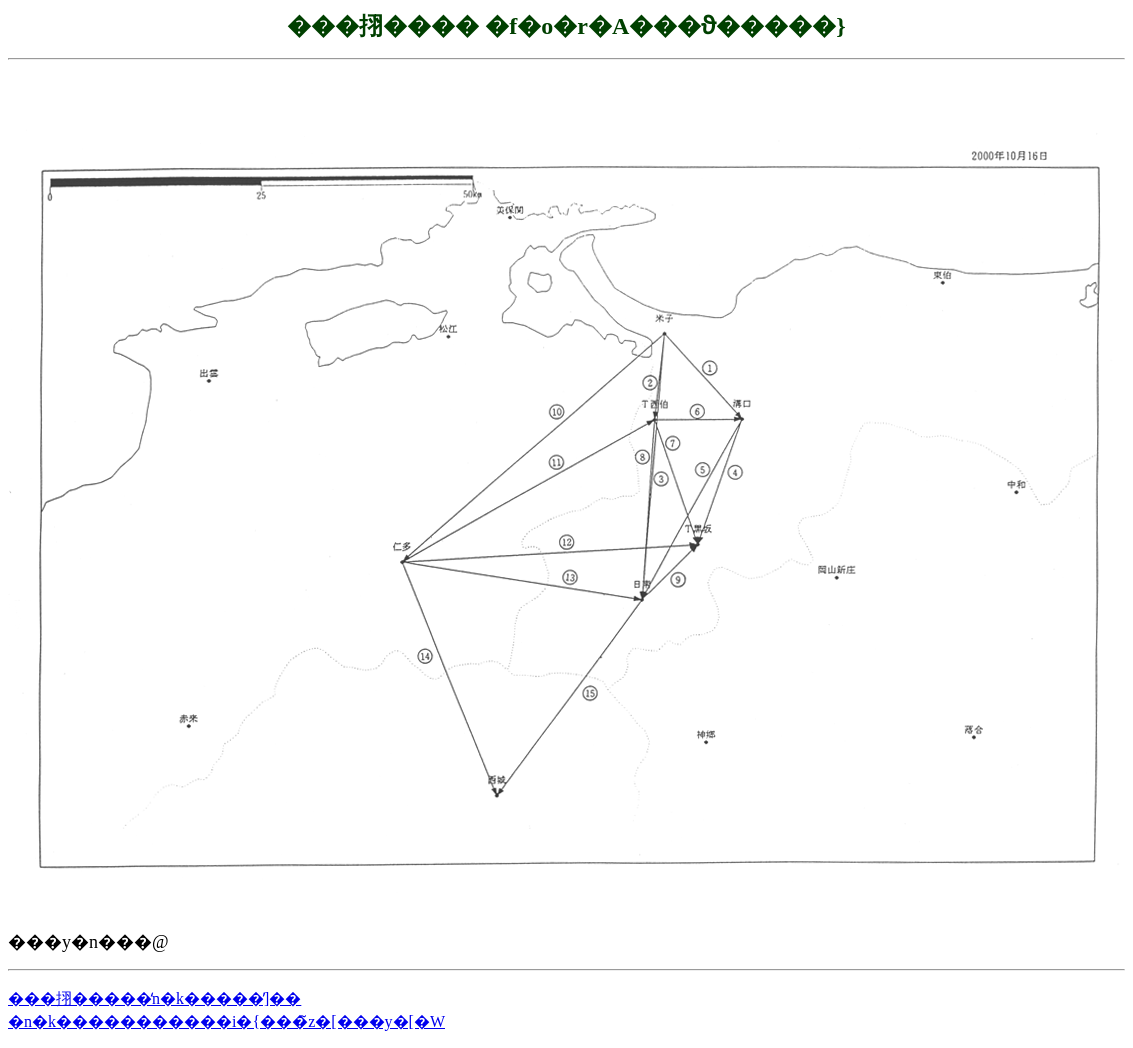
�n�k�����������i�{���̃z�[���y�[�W (226, 1021)
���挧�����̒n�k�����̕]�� (154, 998)
